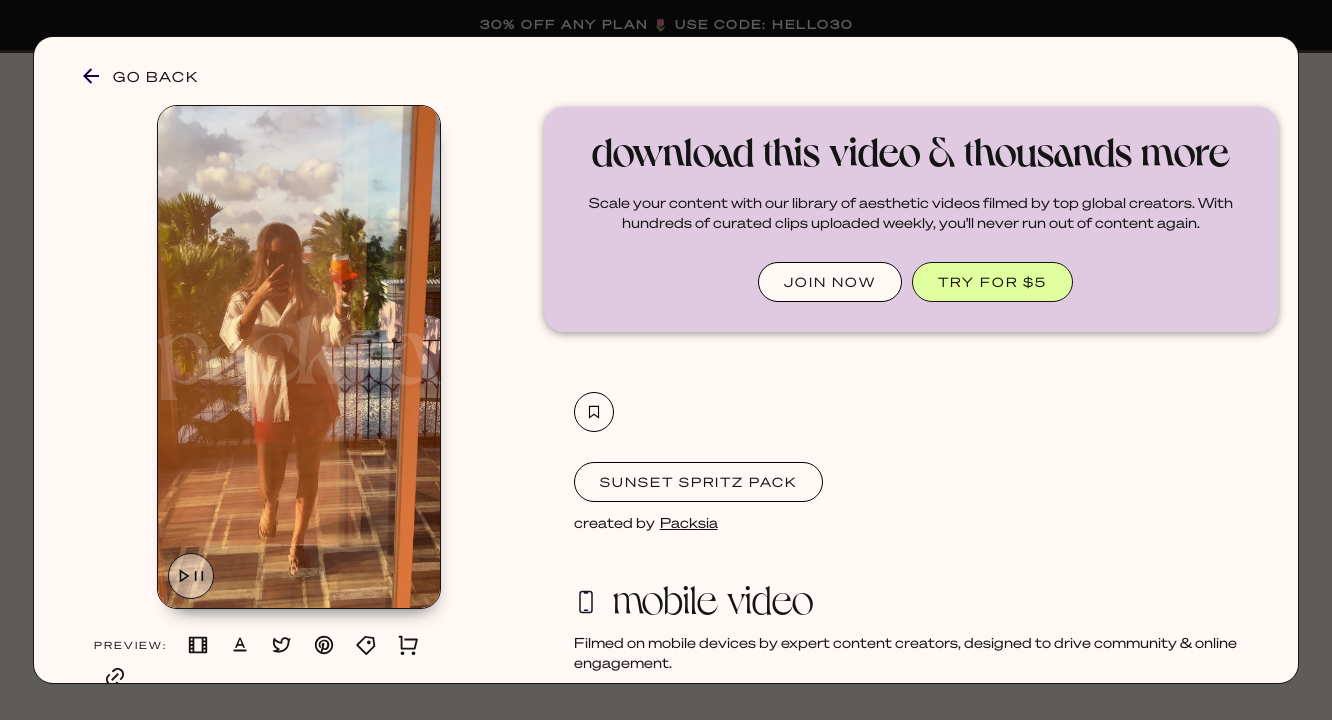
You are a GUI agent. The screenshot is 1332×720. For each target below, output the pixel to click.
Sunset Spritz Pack (698, 481)
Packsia (689, 522)
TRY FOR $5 (992, 281)
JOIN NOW (830, 281)
